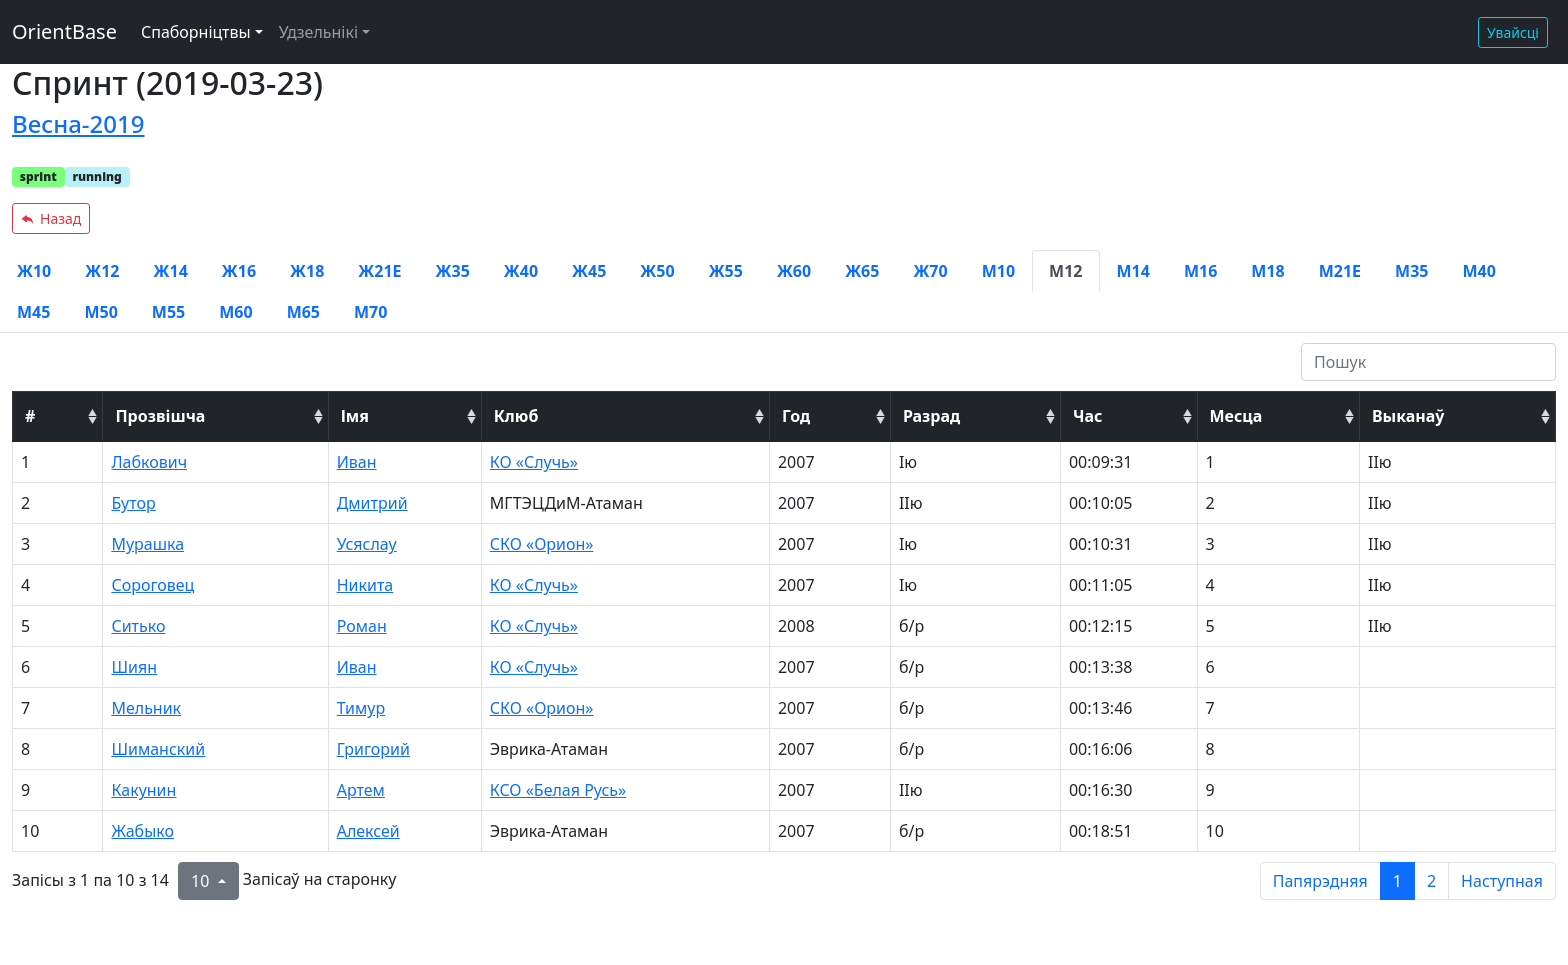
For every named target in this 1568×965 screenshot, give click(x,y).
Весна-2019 (78, 123)
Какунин (143, 790)
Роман (362, 626)
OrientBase (64, 31)
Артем (361, 790)
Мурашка (147, 544)
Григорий (373, 749)
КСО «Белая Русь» (558, 790)
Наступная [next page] (1502, 881)
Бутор (133, 503)
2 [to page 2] (1431, 881)
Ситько (138, 626)
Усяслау (367, 544)
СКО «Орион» (542, 544)
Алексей (368, 831)
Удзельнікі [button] (318, 32)
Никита (365, 585)
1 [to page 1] (1397, 881)
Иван (357, 462)
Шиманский (158, 749)
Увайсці (1513, 32)
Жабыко (142, 831)
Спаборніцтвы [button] (196, 32)
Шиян (134, 667)
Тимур (361, 708)
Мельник (146, 708)
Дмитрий (372, 503)
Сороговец (152, 585)
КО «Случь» (534, 462)
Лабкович (149, 462)
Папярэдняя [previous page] (1320, 881)
